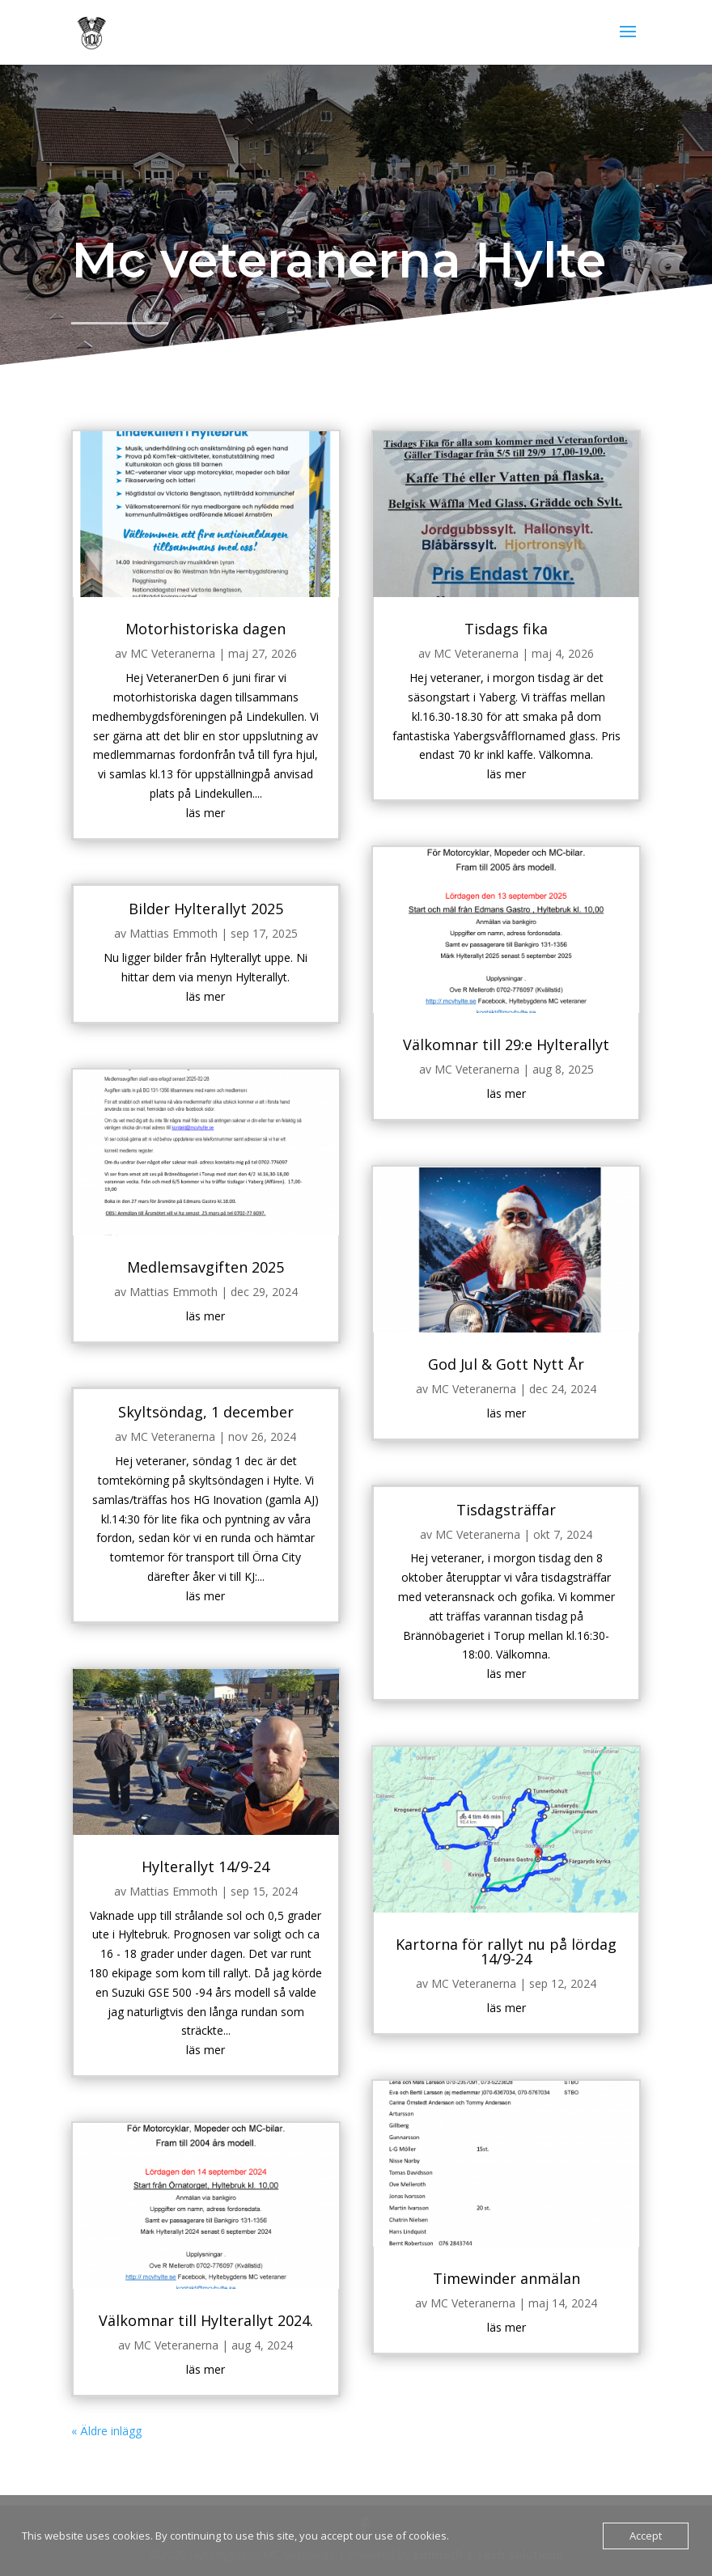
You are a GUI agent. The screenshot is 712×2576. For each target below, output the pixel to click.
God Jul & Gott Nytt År (485, 1374)
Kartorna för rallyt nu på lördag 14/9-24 (485, 1879)
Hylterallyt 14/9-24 (227, 1806)
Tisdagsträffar (485, 1498)
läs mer (227, 899)
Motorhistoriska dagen (226, 742)
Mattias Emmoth (199, 1004)
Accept (645, 2535)
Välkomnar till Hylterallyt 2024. (226, 2196)
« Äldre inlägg (141, 2291)
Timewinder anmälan (485, 2160)
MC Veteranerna (198, 762)
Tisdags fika (485, 742)
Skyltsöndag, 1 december (227, 1415)
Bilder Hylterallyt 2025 (226, 982)
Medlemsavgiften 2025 (227, 1290)
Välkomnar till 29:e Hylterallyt (485, 1099)
